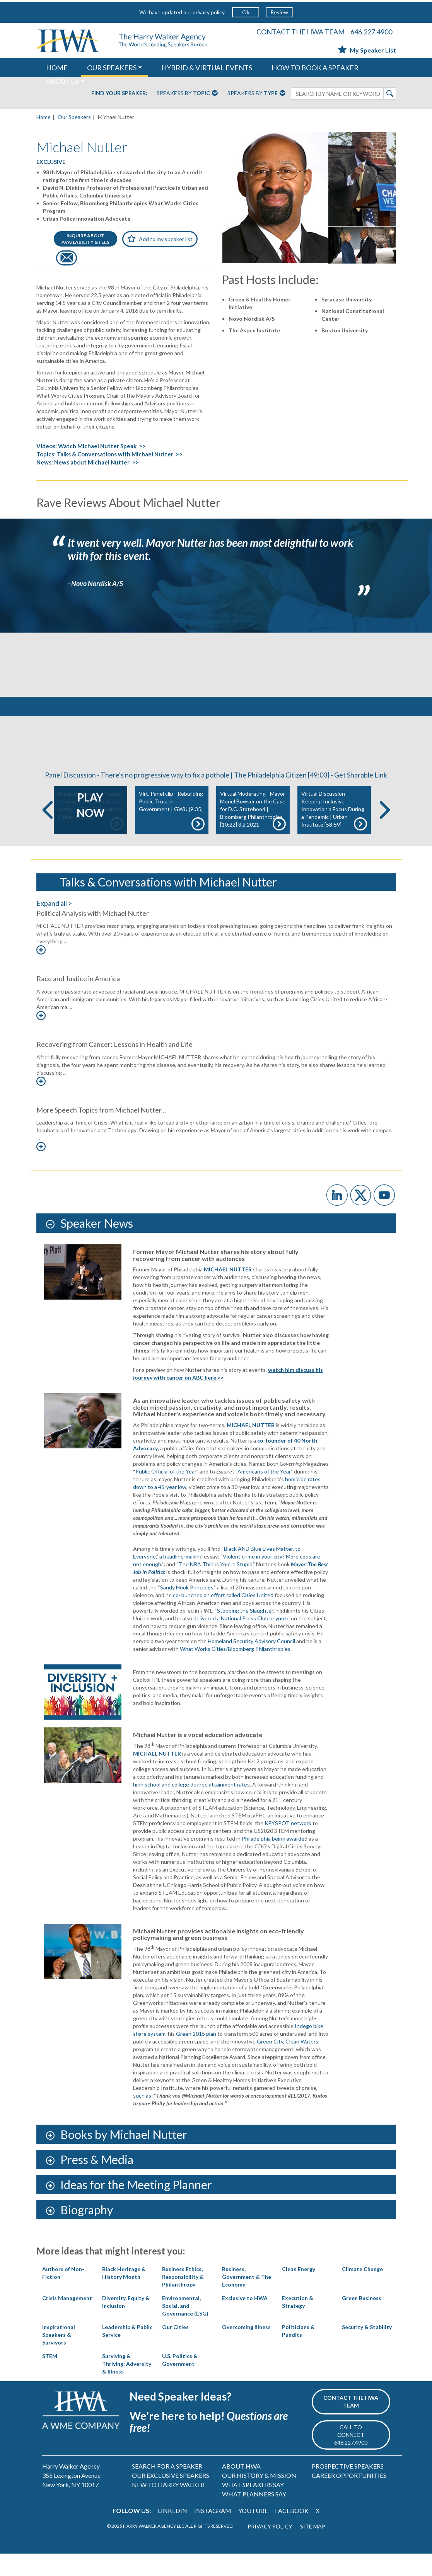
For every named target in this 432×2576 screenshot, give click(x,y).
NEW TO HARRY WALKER (168, 2507)
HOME (57, 67)
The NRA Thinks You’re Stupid (216, 1586)
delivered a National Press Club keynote (241, 1640)
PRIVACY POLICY (270, 2548)
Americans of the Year (264, 1493)
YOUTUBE (253, 2533)
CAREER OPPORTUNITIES (349, 2497)
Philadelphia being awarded (274, 1861)
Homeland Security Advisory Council (251, 1664)
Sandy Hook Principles (186, 1609)
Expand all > (54, 925)
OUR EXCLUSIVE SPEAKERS (170, 2497)
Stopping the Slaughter (245, 1633)
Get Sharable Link (360, 797)
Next (384, 832)
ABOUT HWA (241, 2488)
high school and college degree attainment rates (191, 1807)
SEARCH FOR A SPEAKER (167, 2488)
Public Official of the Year (165, 1493)
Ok (245, 12)
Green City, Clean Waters (287, 2063)
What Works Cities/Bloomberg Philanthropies (235, 1671)
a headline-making (181, 1579)
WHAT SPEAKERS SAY (253, 2507)
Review (279, 12)
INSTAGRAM (212, 2533)
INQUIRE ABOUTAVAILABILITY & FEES (85, 239)
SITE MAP (312, 2548)
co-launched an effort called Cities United (223, 1617)
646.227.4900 (371, 31)
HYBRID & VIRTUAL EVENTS (206, 67)
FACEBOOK (292, 2533)
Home (43, 117)
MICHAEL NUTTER (251, 1447)
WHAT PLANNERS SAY (254, 2516)
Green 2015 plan (196, 2056)
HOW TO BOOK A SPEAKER (315, 67)
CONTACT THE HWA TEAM (300, 31)
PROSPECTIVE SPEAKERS (348, 2488)
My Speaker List (367, 50)
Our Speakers (74, 117)
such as (142, 2118)
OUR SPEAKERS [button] (112, 67)
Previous (47, 832)
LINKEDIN (172, 2533)
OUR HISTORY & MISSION (259, 2497)
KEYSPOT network (288, 1845)
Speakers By (187, 93)
